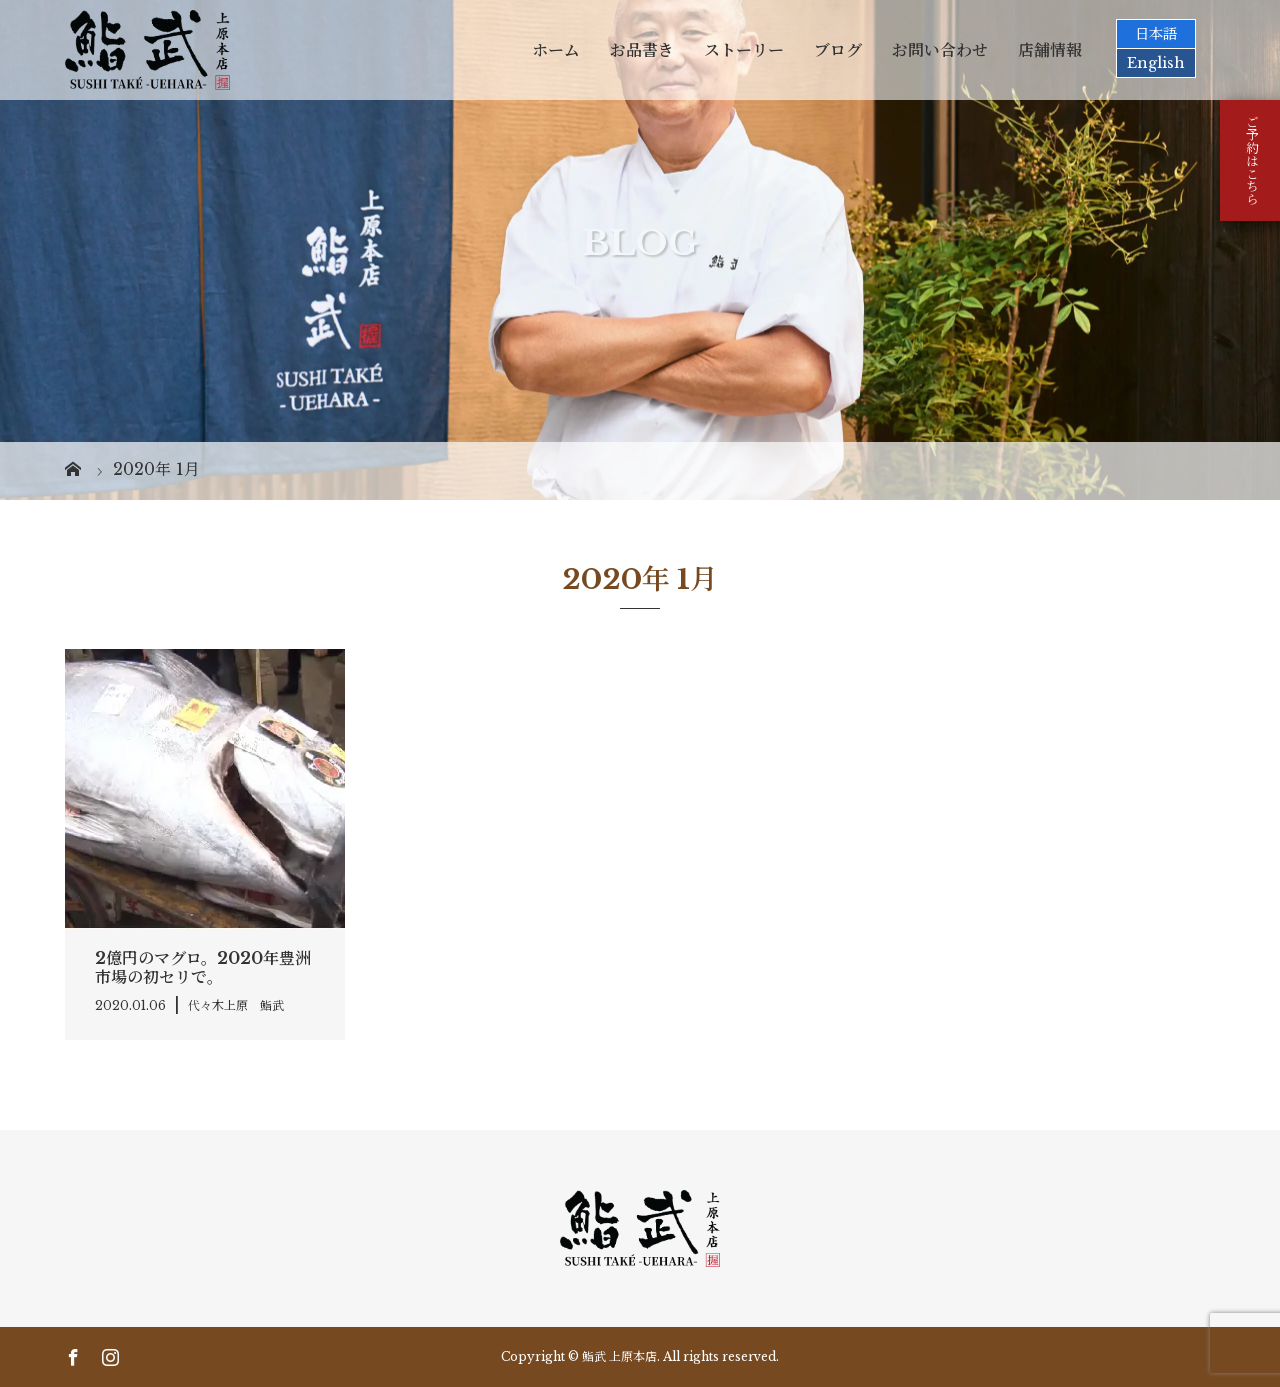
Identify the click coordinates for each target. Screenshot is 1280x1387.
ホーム (556, 50)
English (1156, 63)
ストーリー (744, 50)
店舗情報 (1050, 50)
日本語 (1156, 34)
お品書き (642, 50)
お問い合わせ (940, 50)
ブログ (838, 50)
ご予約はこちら (1250, 160)
